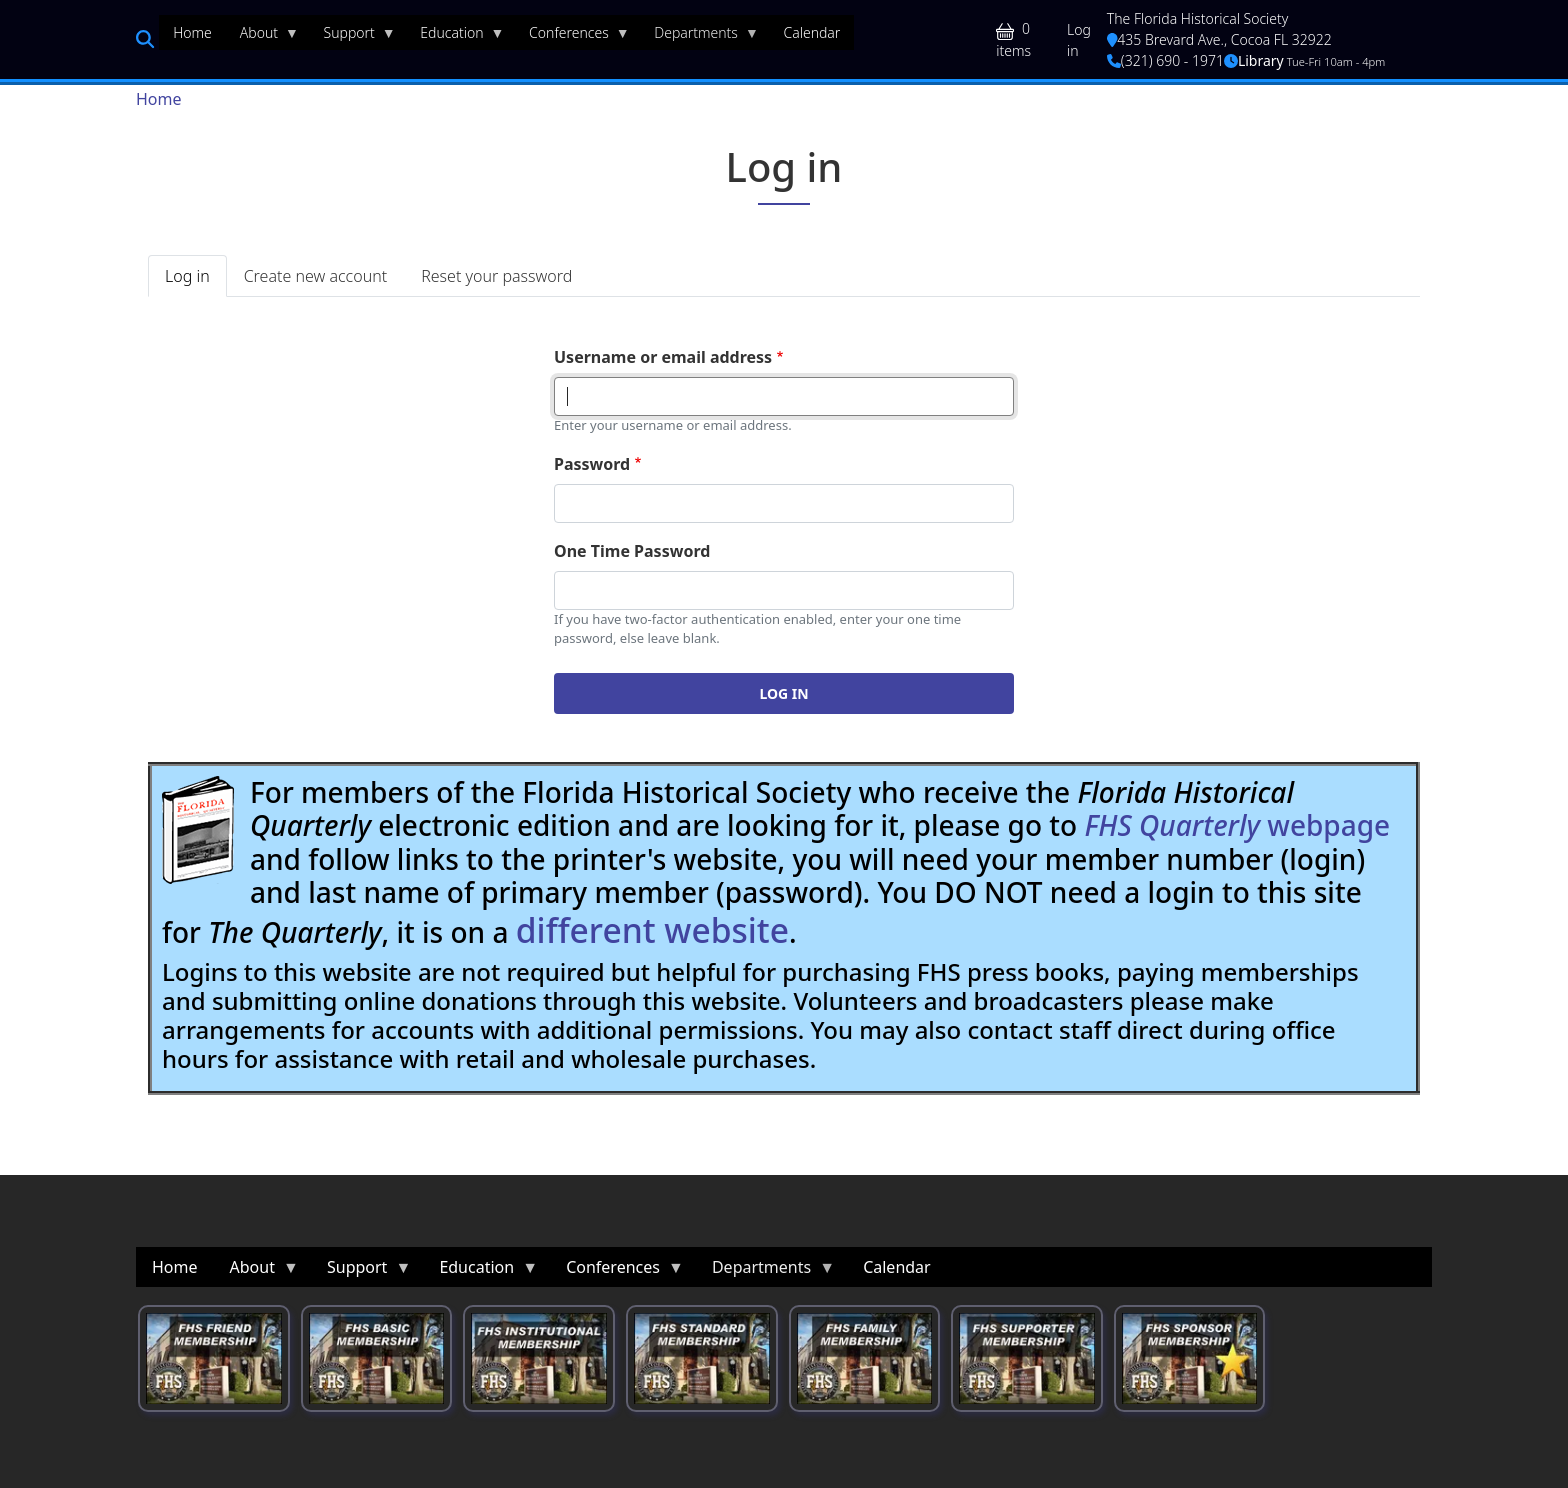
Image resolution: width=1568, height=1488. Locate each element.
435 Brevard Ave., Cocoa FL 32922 (1219, 39)
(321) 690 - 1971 (1165, 60)
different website (652, 930)
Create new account (315, 276)
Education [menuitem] (455, 37)
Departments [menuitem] (699, 37)
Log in (1079, 40)
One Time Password (632, 551)
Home (159, 99)
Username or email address (663, 357)
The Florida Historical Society (1198, 18)
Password (592, 464)
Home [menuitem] (192, 32)
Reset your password (496, 276)
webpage (1237, 825)
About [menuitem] (262, 37)
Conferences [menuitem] (572, 37)
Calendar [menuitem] (811, 32)
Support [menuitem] (353, 37)
